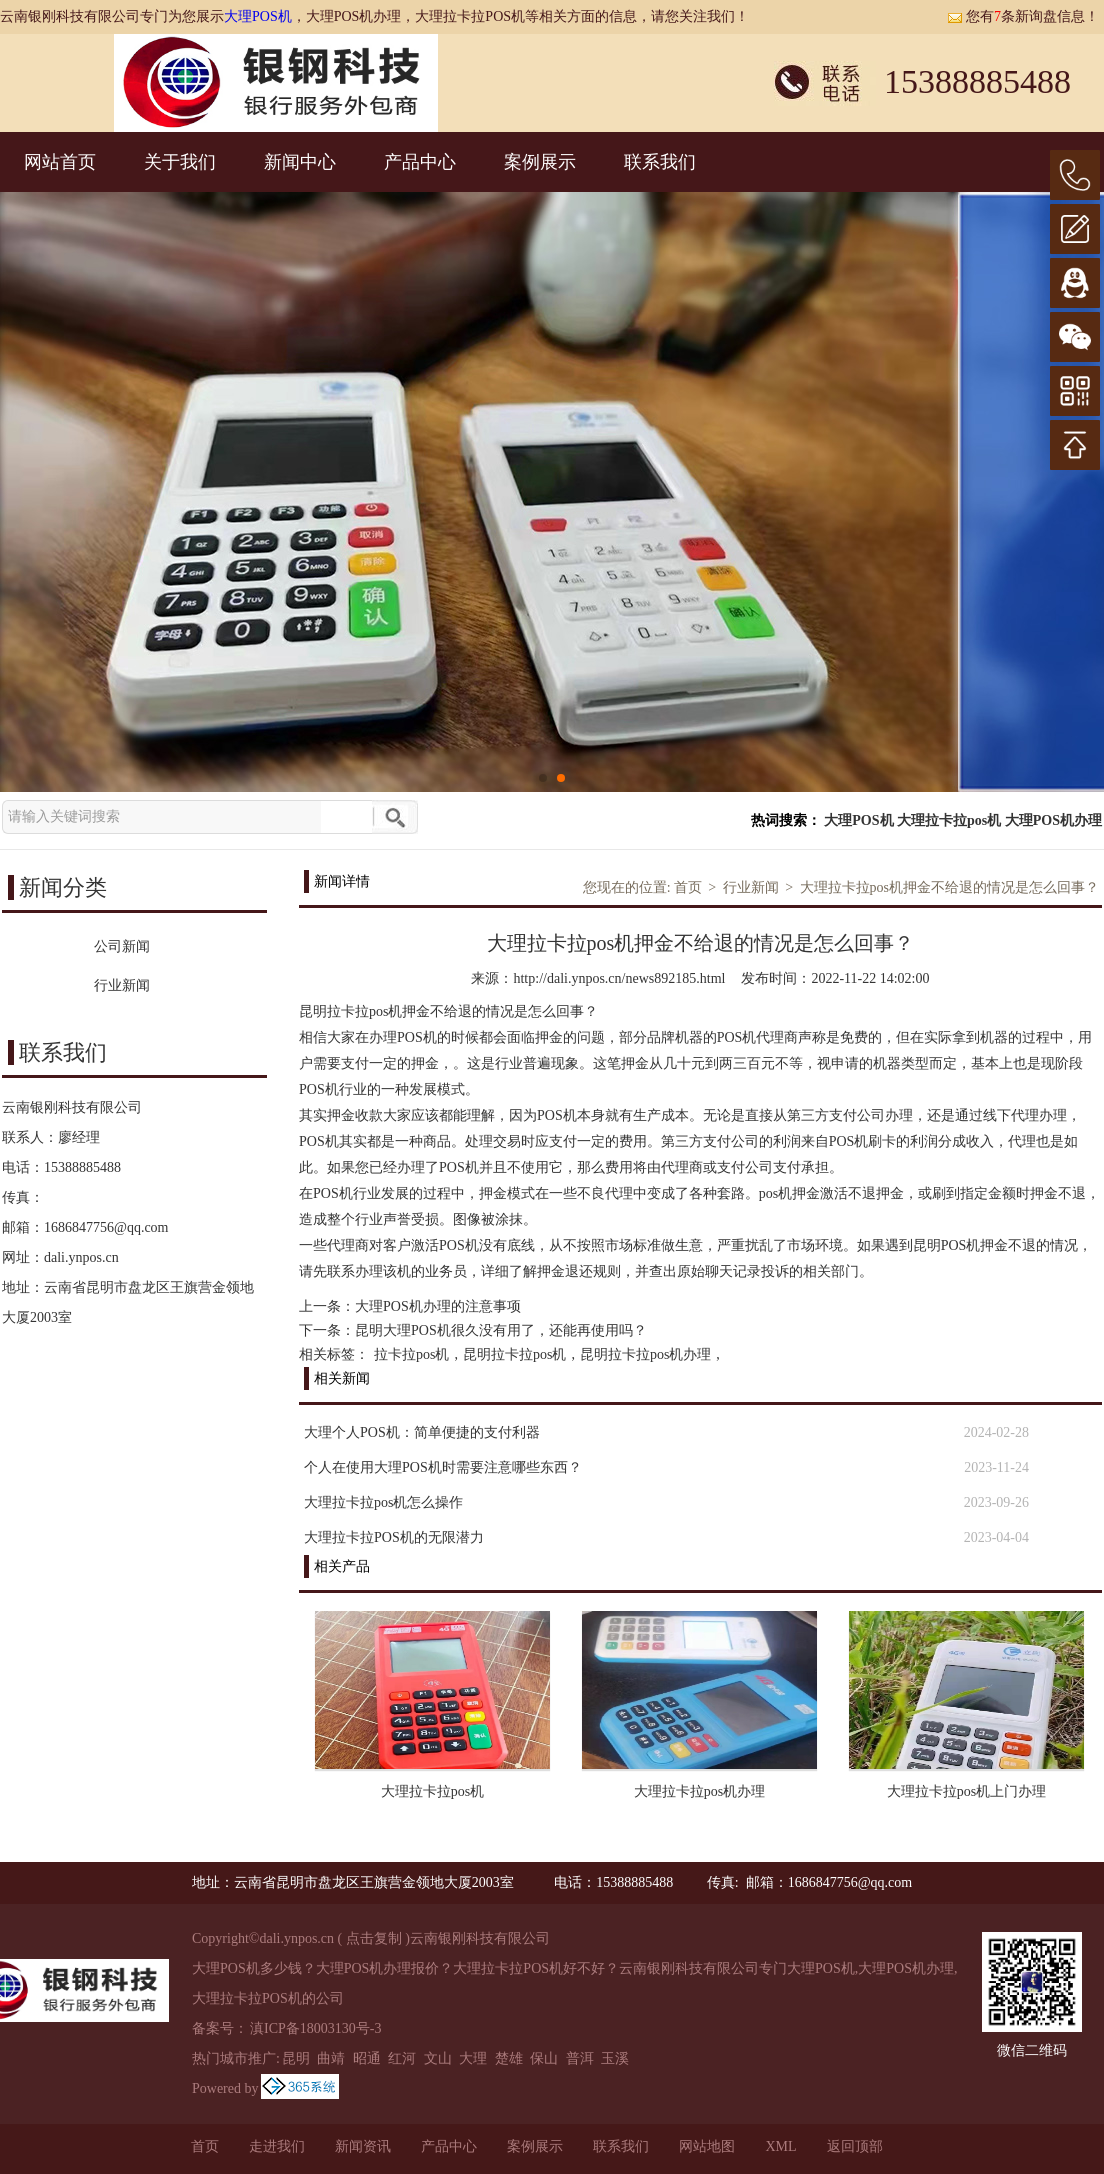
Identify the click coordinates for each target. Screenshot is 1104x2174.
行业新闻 (751, 887)
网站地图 (707, 2146)
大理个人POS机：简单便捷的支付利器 (422, 1432)
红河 (402, 2058)
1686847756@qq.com (106, 1227)
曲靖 (331, 2058)
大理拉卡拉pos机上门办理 (966, 1791)
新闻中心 (300, 162)
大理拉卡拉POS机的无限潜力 (394, 1537)
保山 (544, 2058)
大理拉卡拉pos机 (949, 820)
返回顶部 (855, 2146)
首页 (688, 887)
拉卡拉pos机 (411, 1354)
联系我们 (660, 162)
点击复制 (374, 1938)
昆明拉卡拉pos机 (514, 1354)
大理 (473, 2058)
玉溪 (615, 2058)
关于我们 (180, 162)
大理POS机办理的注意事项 (438, 1306)
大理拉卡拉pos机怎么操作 (383, 1502)
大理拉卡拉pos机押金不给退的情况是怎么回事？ (949, 887)
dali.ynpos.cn (81, 1257)
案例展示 (540, 162)
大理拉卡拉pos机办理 (699, 1791)
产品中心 (420, 162)
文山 (438, 2058)
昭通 (367, 2058)
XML (780, 2146)
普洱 (580, 2058)
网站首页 (60, 162)
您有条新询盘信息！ (1023, 16)
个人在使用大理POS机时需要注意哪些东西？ (443, 1467)
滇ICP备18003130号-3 (315, 2028)
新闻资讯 (363, 2146)
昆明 (296, 2058)
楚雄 (509, 2058)
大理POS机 (258, 16)
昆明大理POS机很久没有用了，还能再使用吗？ (501, 1330)
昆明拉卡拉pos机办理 (645, 1354)
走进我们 (277, 2146)
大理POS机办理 (1053, 820)
